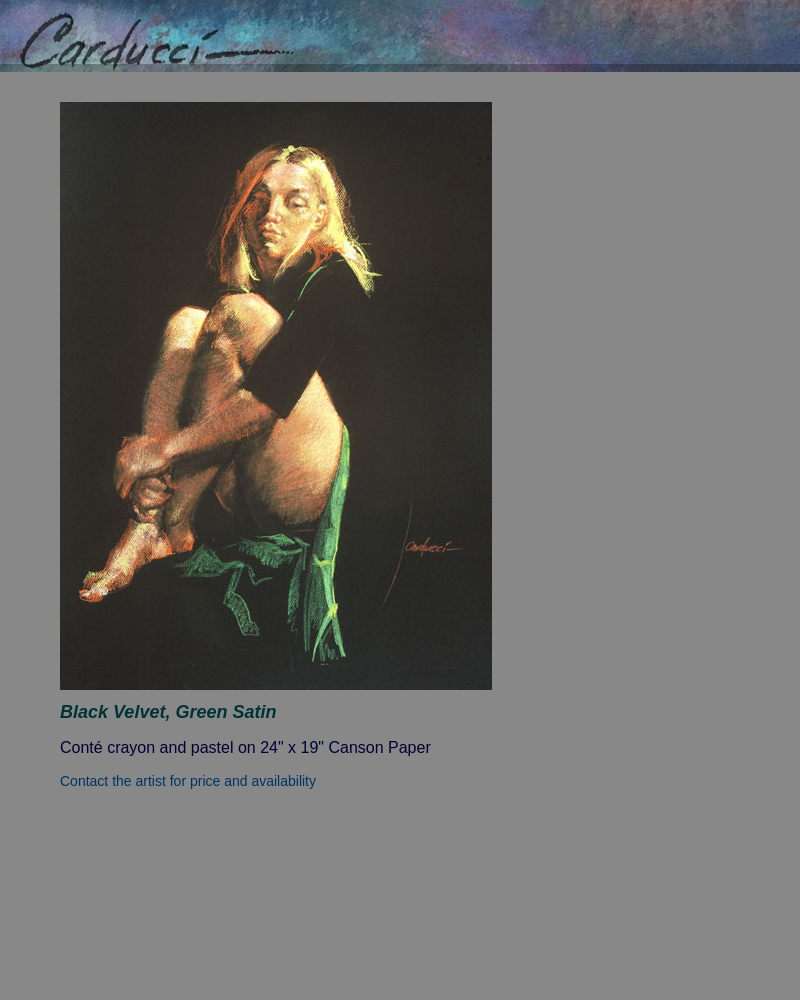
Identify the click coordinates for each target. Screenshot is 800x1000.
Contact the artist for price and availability (188, 781)
